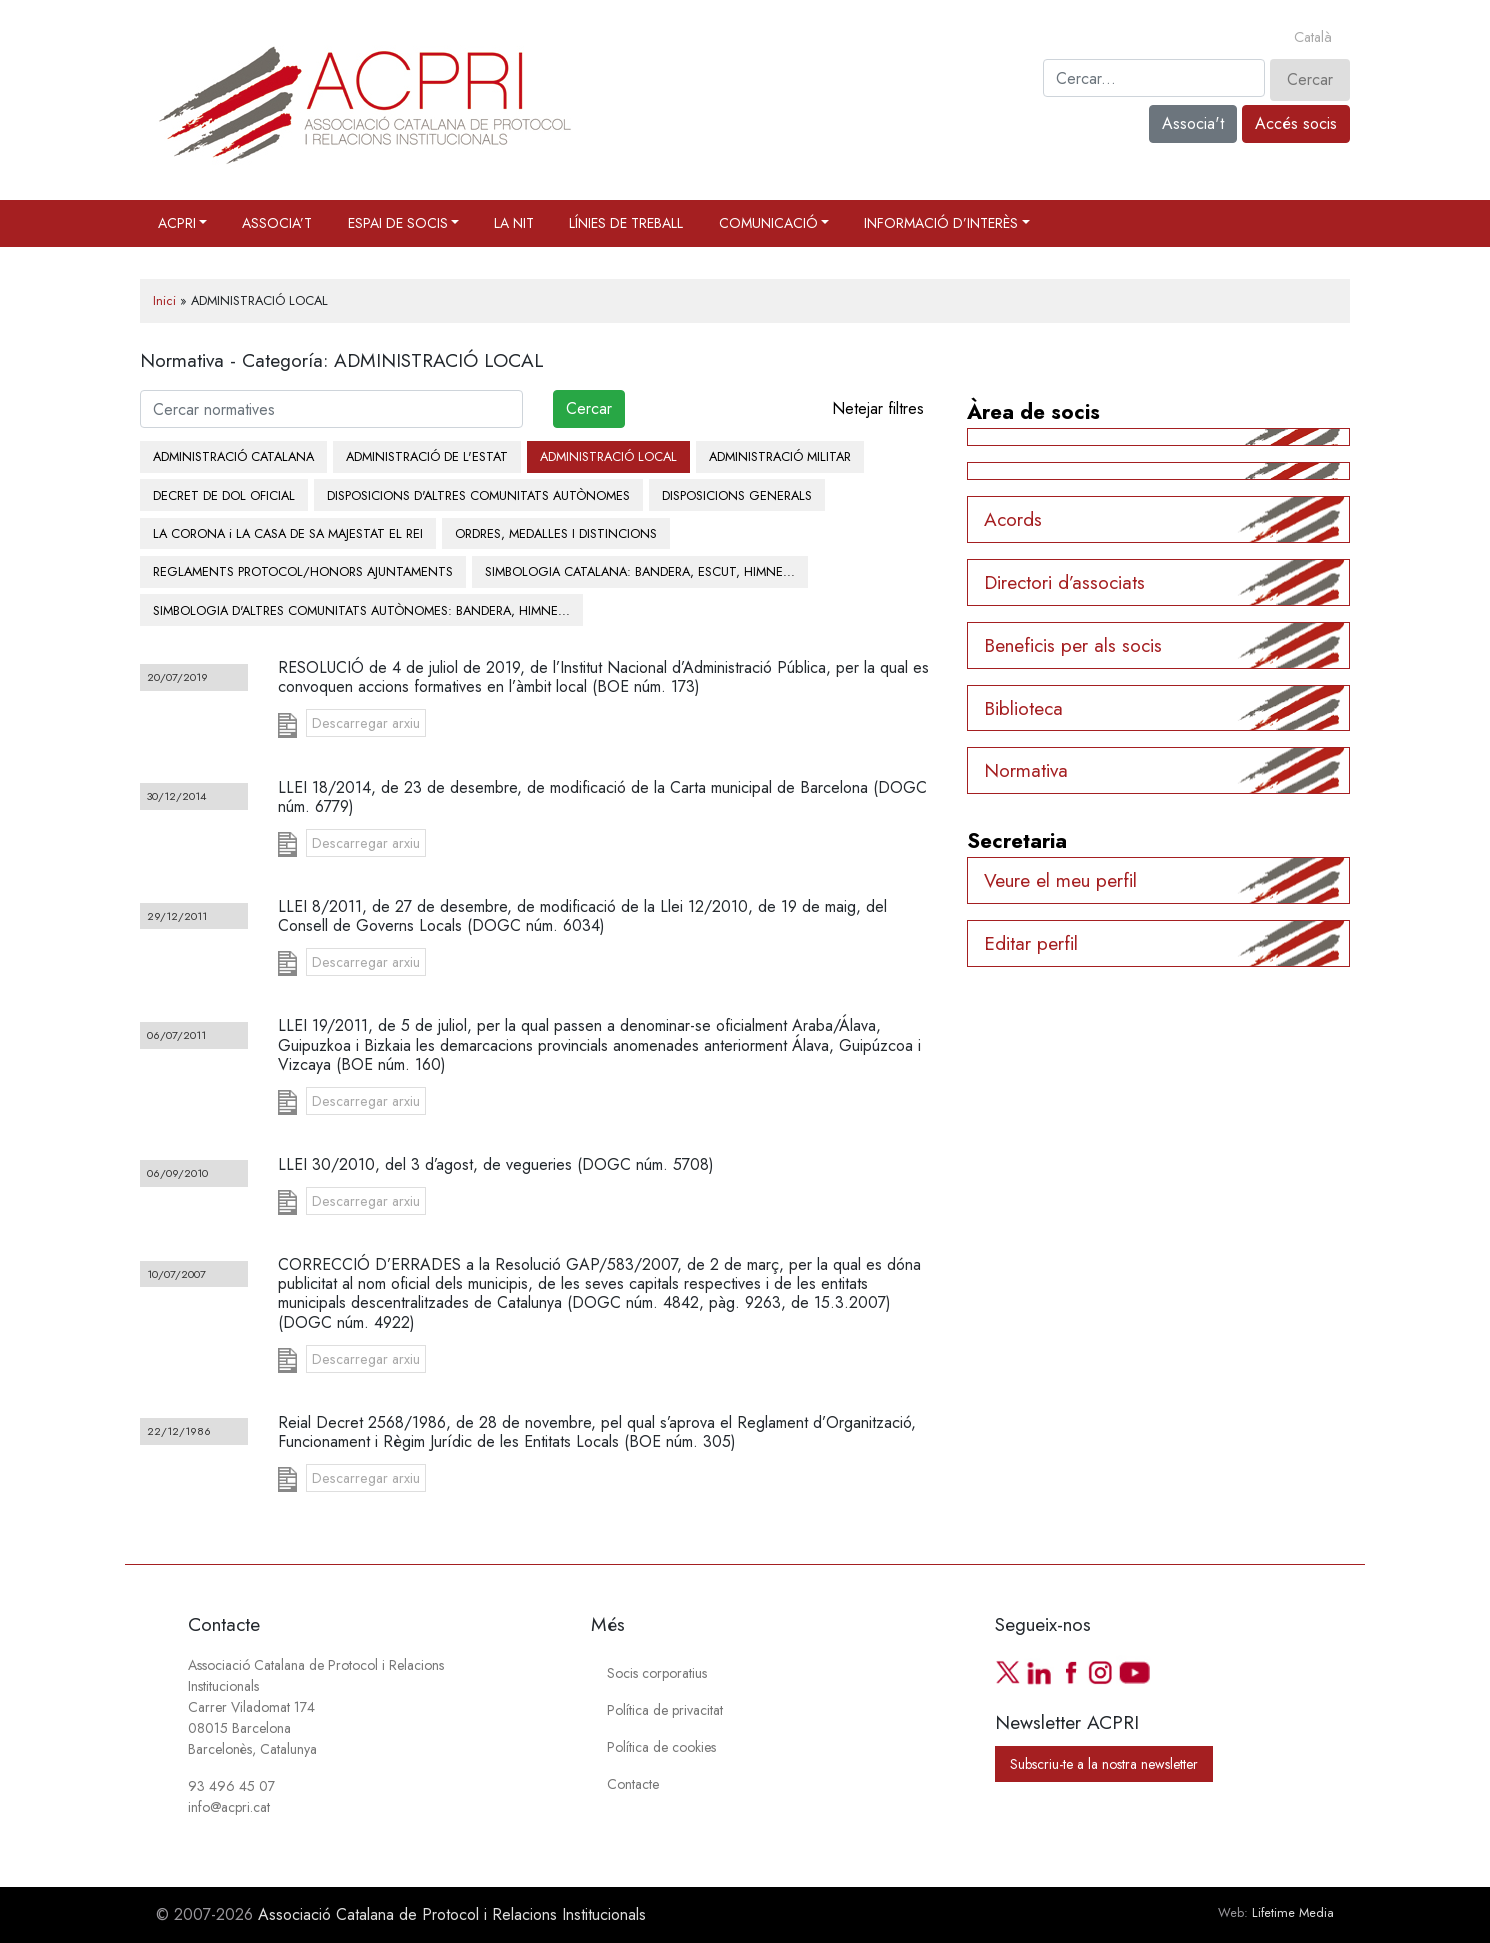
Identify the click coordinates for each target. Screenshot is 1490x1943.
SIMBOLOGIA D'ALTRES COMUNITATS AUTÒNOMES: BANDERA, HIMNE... (361, 610)
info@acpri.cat (229, 1807)
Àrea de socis (1033, 412)
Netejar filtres (878, 408)
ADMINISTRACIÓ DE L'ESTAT (427, 456)
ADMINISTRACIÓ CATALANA (233, 456)
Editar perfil (1031, 943)
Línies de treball (626, 223)
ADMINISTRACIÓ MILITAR (780, 456)
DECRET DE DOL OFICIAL (224, 495)
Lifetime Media (1293, 1912)
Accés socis (1296, 123)
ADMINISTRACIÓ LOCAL (608, 456)
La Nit (514, 223)
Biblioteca (1023, 708)
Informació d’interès (941, 223)
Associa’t (277, 223)
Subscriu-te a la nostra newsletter (1104, 1764)
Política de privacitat (665, 1710)
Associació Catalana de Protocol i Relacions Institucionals (452, 1914)
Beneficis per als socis (1073, 645)
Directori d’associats (1064, 582)
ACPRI (177, 223)
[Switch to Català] (1313, 37)
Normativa (1026, 770)
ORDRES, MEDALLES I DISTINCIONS (556, 533)
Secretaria (1017, 841)
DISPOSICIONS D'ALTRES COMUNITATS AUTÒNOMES (478, 495)
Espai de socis (398, 223)
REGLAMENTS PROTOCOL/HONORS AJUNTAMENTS (303, 571)
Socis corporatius (657, 1673)
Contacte (633, 1784)
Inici (164, 300)
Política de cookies (661, 1747)
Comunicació (768, 223)
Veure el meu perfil (1060, 880)
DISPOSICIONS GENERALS (737, 495)
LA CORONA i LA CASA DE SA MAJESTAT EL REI (288, 533)
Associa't (1193, 123)
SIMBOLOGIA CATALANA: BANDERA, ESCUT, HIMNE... (640, 571)
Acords (1013, 519)
